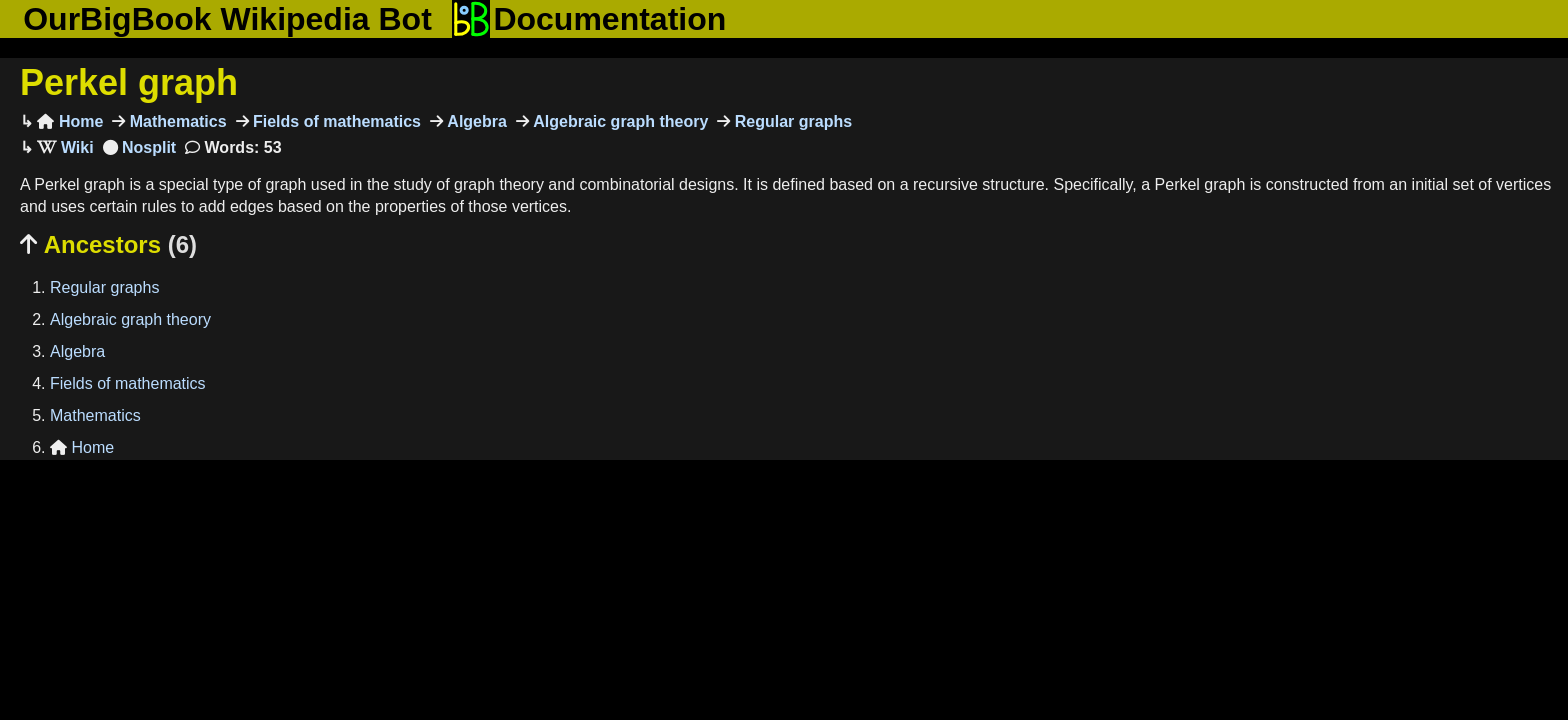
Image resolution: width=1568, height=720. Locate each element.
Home (70, 121)
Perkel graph (129, 82)
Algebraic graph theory (619, 121)
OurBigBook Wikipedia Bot (227, 19)
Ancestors (108, 244)
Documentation (589, 19)
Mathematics (175, 121)
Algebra (475, 121)
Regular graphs (791, 121)
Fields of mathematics (335, 121)
